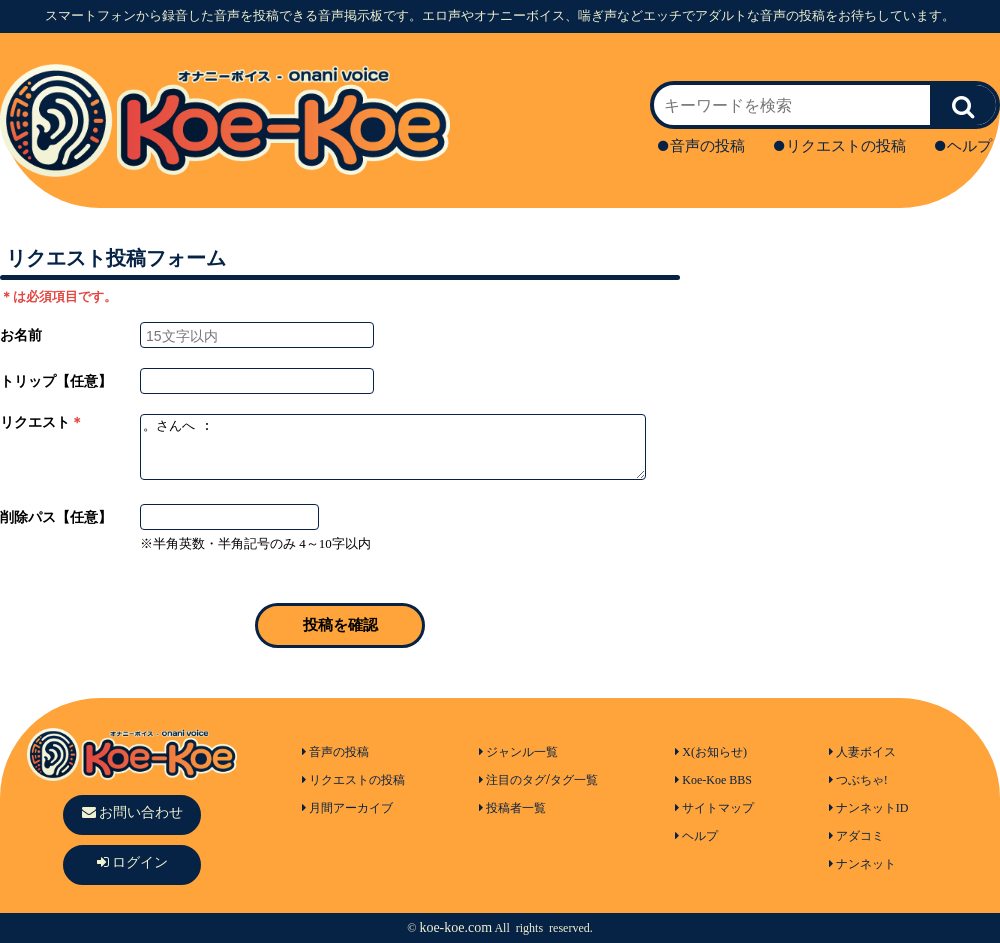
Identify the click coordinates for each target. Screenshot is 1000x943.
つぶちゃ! (858, 780)
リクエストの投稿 (840, 146)
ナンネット (862, 864)
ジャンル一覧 (518, 752)
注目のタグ (512, 780)
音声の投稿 (701, 146)
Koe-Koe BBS (713, 780)
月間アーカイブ (347, 808)
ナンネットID (869, 808)
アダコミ (856, 836)
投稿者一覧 (512, 808)
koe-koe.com (455, 927)
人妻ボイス (862, 752)
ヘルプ (963, 146)
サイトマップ (714, 808)
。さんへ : (393, 447)
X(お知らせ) (711, 752)
